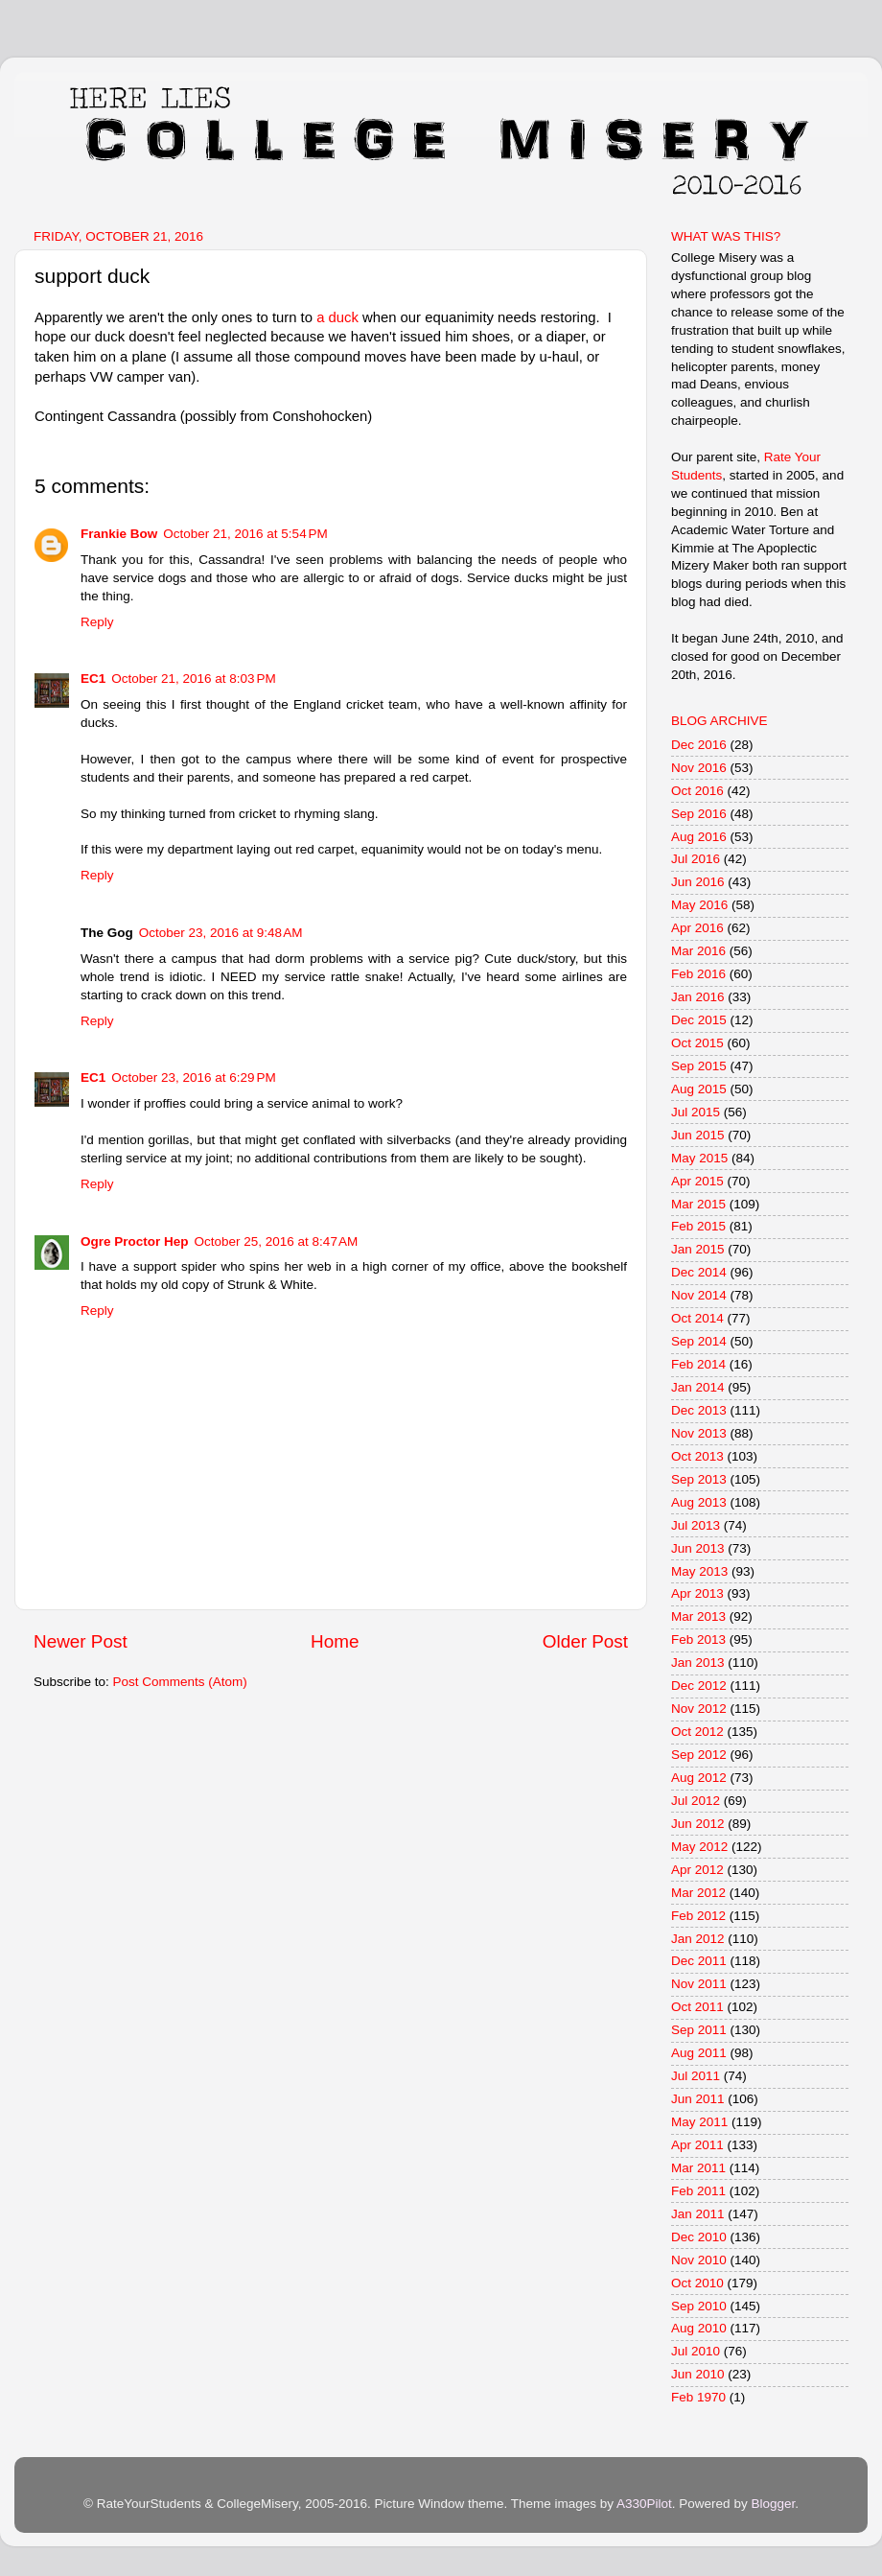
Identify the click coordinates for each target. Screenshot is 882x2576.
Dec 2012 (699, 1685)
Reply (97, 622)
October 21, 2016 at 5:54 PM (245, 534)
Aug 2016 (699, 837)
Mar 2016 (698, 951)
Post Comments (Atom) (180, 1681)
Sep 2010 (699, 2306)
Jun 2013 (698, 1548)
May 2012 (699, 1846)
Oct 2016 (697, 791)
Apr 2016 (697, 928)
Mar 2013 (698, 1616)
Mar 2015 (698, 1204)
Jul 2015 (695, 1112)
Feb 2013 (698, 1639)
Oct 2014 (697, 1318)
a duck (337, 317)
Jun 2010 (698, 2374)
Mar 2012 (698, 1892)
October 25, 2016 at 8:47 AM (277, 1241)
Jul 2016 (695, 859)
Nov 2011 (699, 1984)
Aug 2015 (699, 1089)
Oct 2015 (697, 1043)
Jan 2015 (698, 1249)
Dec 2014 (699, 1272)
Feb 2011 (698, 2191)
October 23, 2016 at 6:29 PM (193, 1077)
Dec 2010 (699, 2237)
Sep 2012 (699, 1754)
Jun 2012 (698, 1823)
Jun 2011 (698, 2099)
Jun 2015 (698, 1135)
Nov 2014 (699, 1295)
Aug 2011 (699, 2053)
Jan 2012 (698, 1939)
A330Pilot (644, 2503)
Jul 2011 (695, 2076)
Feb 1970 (698, 2397)
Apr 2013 (697, 1593)
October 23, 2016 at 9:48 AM (221, 932)
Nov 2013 (699, 1433)
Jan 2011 (698, 2214)
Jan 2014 (698, 1387)
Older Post (585, 1641)
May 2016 (699, 905)
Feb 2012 (698, 1916)
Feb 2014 (698, 1364)
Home (335, 1641)
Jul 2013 (695, 1525)
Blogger (773, 2503)
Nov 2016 (699, 768)
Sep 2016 (699, 814)
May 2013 (699, 1571)
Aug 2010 (699, 2328)
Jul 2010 (695, 2351)
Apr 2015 (697, 1181)
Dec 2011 (699, 1961)
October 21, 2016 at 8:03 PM (193, 678)
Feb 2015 (698, 1226)
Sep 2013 (699, 1479)
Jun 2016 (698, 882)
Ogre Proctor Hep (135, 1241)
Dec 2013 (699, 1410)
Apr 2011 (697, 2145)
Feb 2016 (698, 974)
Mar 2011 (698, 2168)
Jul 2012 (695, 1800)
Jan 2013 (698, 1662)
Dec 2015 (699, 1020)
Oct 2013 (697, 1456)
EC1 (93, 678)
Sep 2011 (699, 2030)
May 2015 (699, 1158)
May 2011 (699, 2122)
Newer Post (81, 1641)
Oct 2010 (697, 2283)
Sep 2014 (699, 1341)
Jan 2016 (698, 997)
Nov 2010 (699, 2260)
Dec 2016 (699, 745)
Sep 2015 (699, 1066)
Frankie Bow (119, 534)
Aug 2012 (699, 1777)
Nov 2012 (699, 1708)
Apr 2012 (697, 1869)
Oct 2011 (697, 2007)
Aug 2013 (699, 1502)
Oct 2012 (697, 1731)
